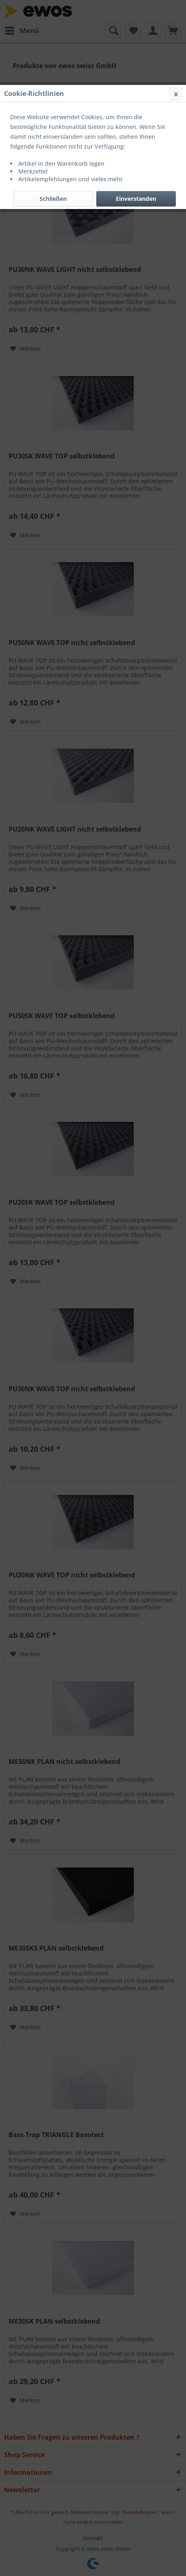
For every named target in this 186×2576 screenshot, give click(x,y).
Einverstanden (136, 198)
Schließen (53, 198)
